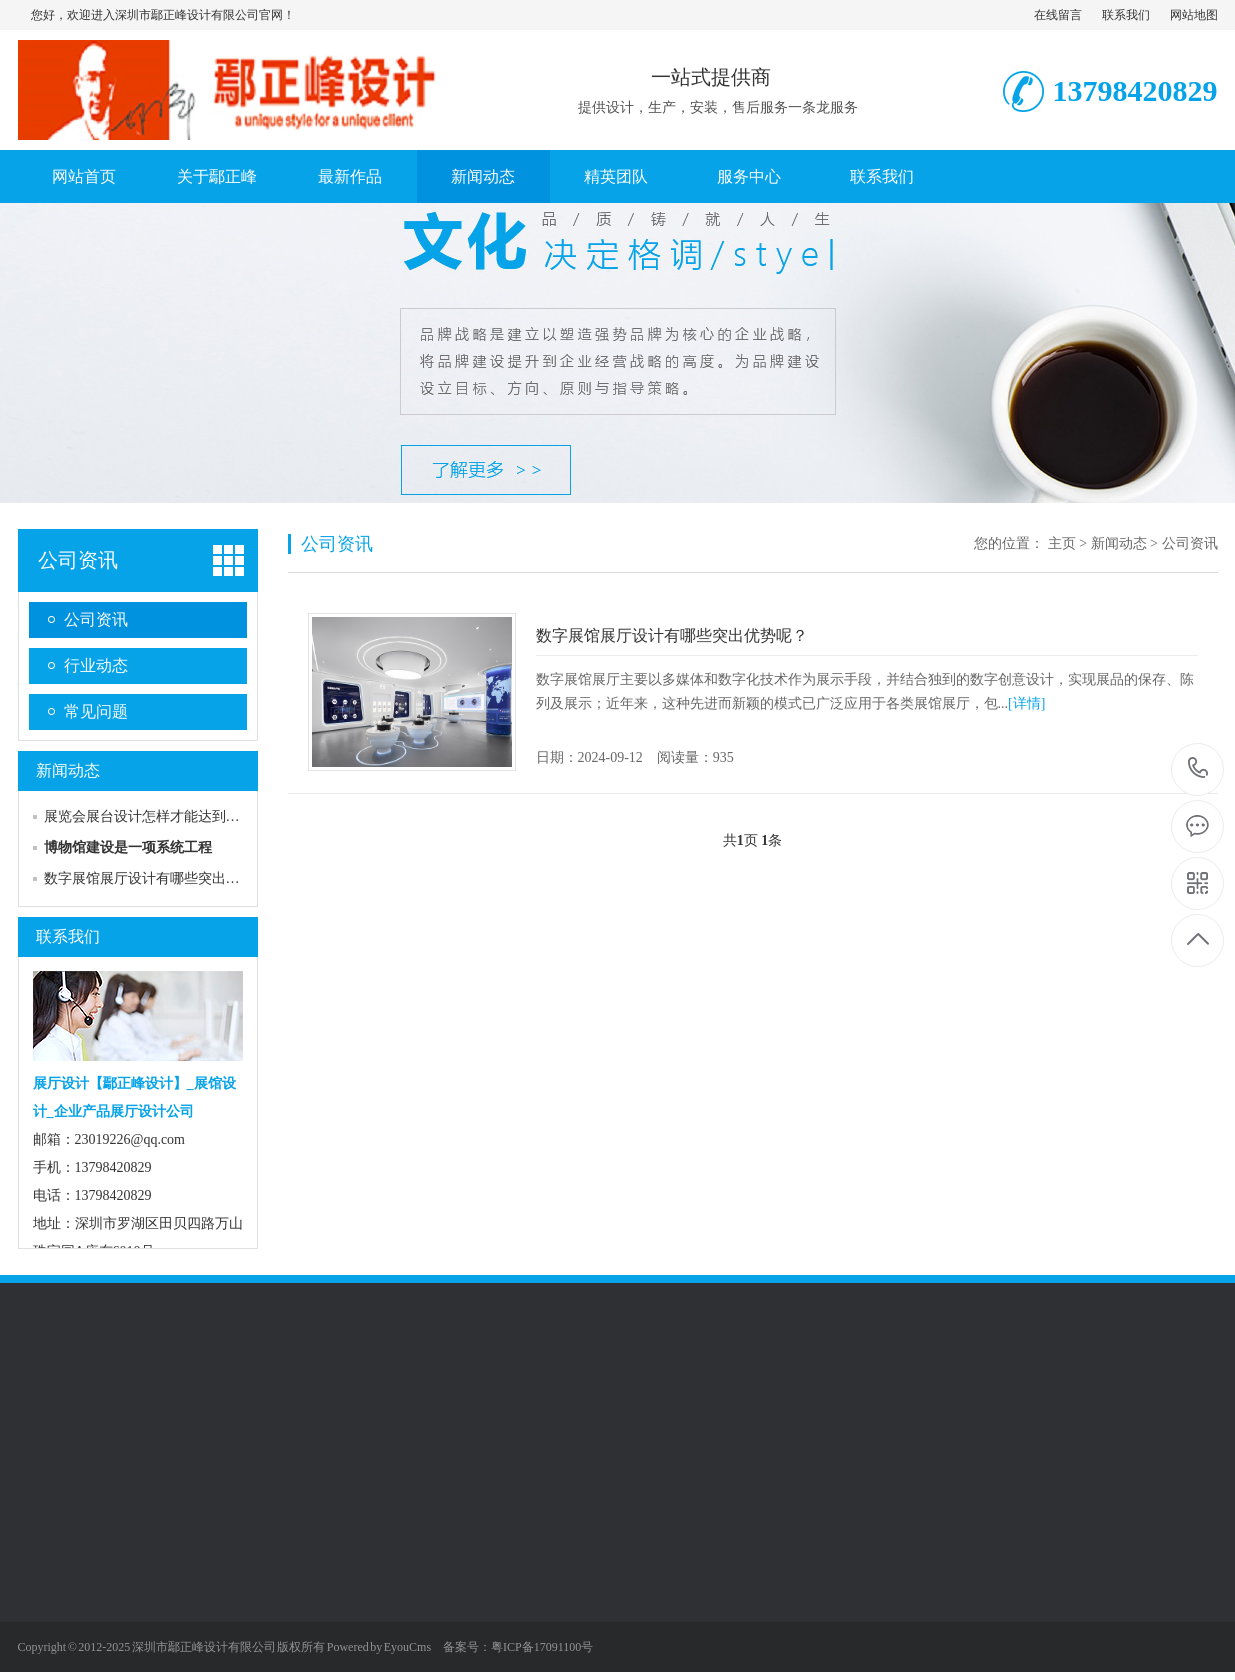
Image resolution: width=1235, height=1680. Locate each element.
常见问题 (96, 711)
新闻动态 (483, 176)
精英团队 (616, 176)
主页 (1062, 543)
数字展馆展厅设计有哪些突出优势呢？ (163, 878)
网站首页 (84, 176)
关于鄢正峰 (217, 176)
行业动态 (96, 665)
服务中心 (749, 176)
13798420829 (1198, 768)
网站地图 (1194, 15)
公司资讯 (78, 560)
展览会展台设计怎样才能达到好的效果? (166, 816)
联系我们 (1126, 15)
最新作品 (350, 176)
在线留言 (1058, 15)
